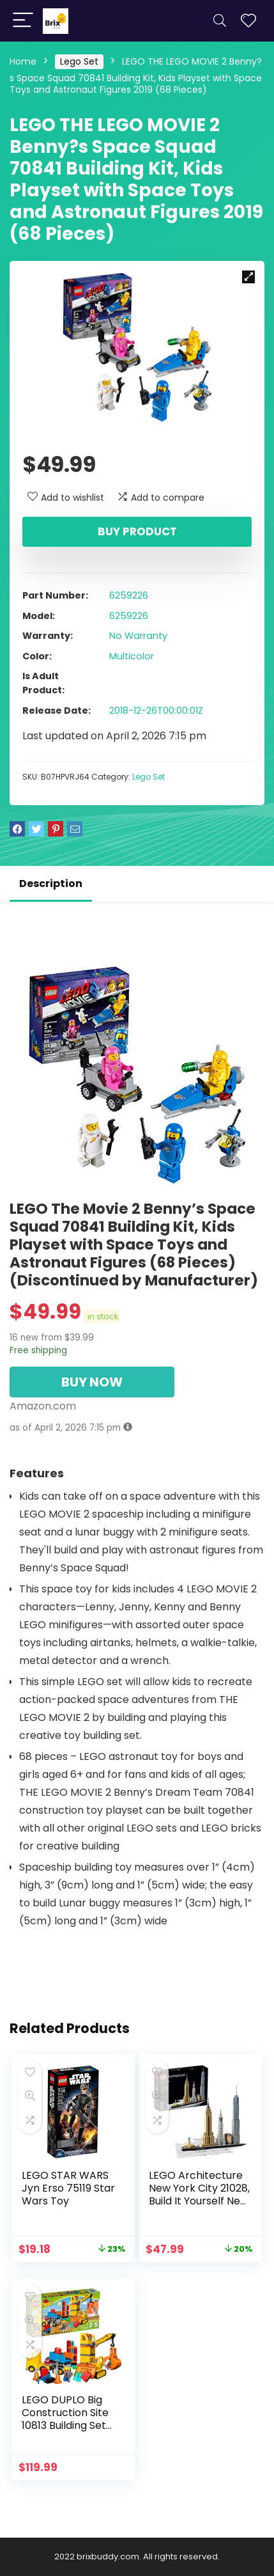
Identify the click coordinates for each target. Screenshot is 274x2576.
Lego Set (79, 61)
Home (23, 61)
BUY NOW (92, 1382)
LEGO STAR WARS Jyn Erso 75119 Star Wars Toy (68, 2188)
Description (50, 883)
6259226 (128, 595)
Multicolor (131, 656)
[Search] (219, 21)
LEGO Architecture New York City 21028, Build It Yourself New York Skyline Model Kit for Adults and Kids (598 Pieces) (199, 2207)
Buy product (137, 531)
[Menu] (23, 21)
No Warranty (138, 635)
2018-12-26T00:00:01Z (156, 710)
